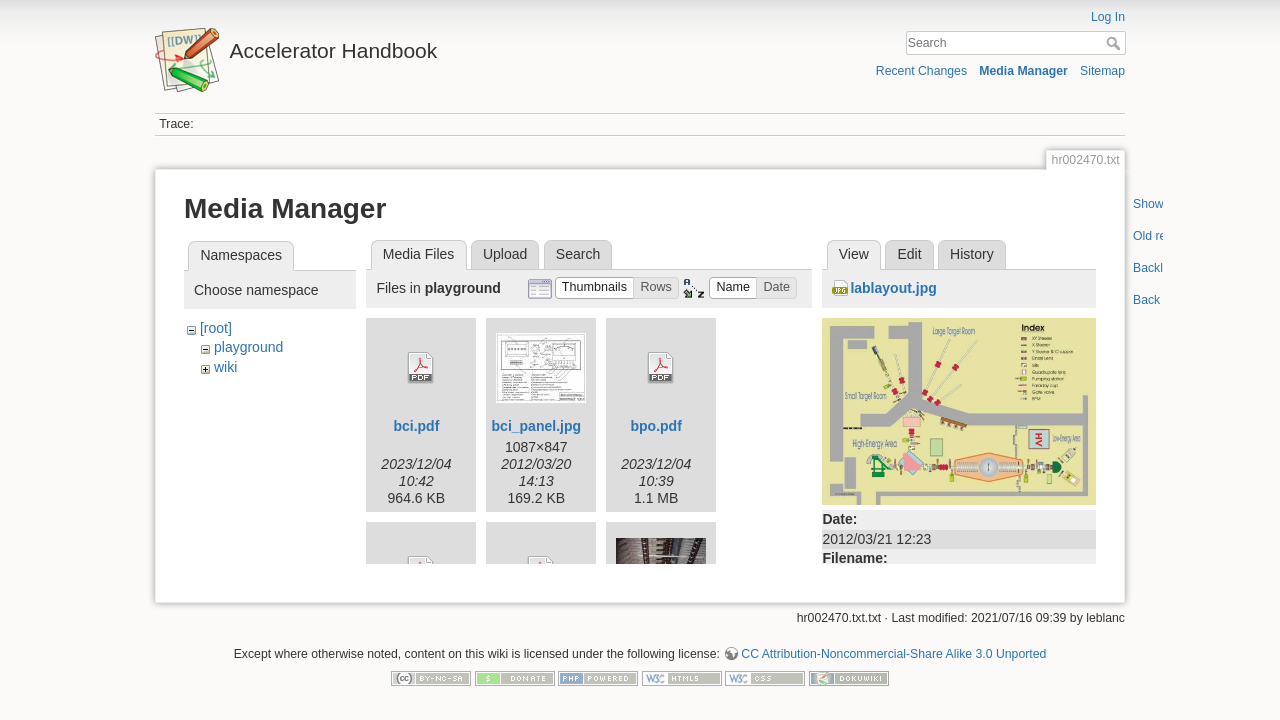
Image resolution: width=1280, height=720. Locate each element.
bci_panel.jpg (536, 426)
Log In (1108, 17)
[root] (216, 328)
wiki (225, 367)
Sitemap (1102, 71)
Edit (909, 254)
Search (1115, 43)
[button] (595, 288)
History (972, 254)
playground (248, 347)
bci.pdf (416, 426)
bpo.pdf (656, 426)
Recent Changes (921, 71)
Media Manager (1023, 71)
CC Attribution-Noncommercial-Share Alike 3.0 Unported (893, 646)
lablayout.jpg (893, 288)
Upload (505, 254)
